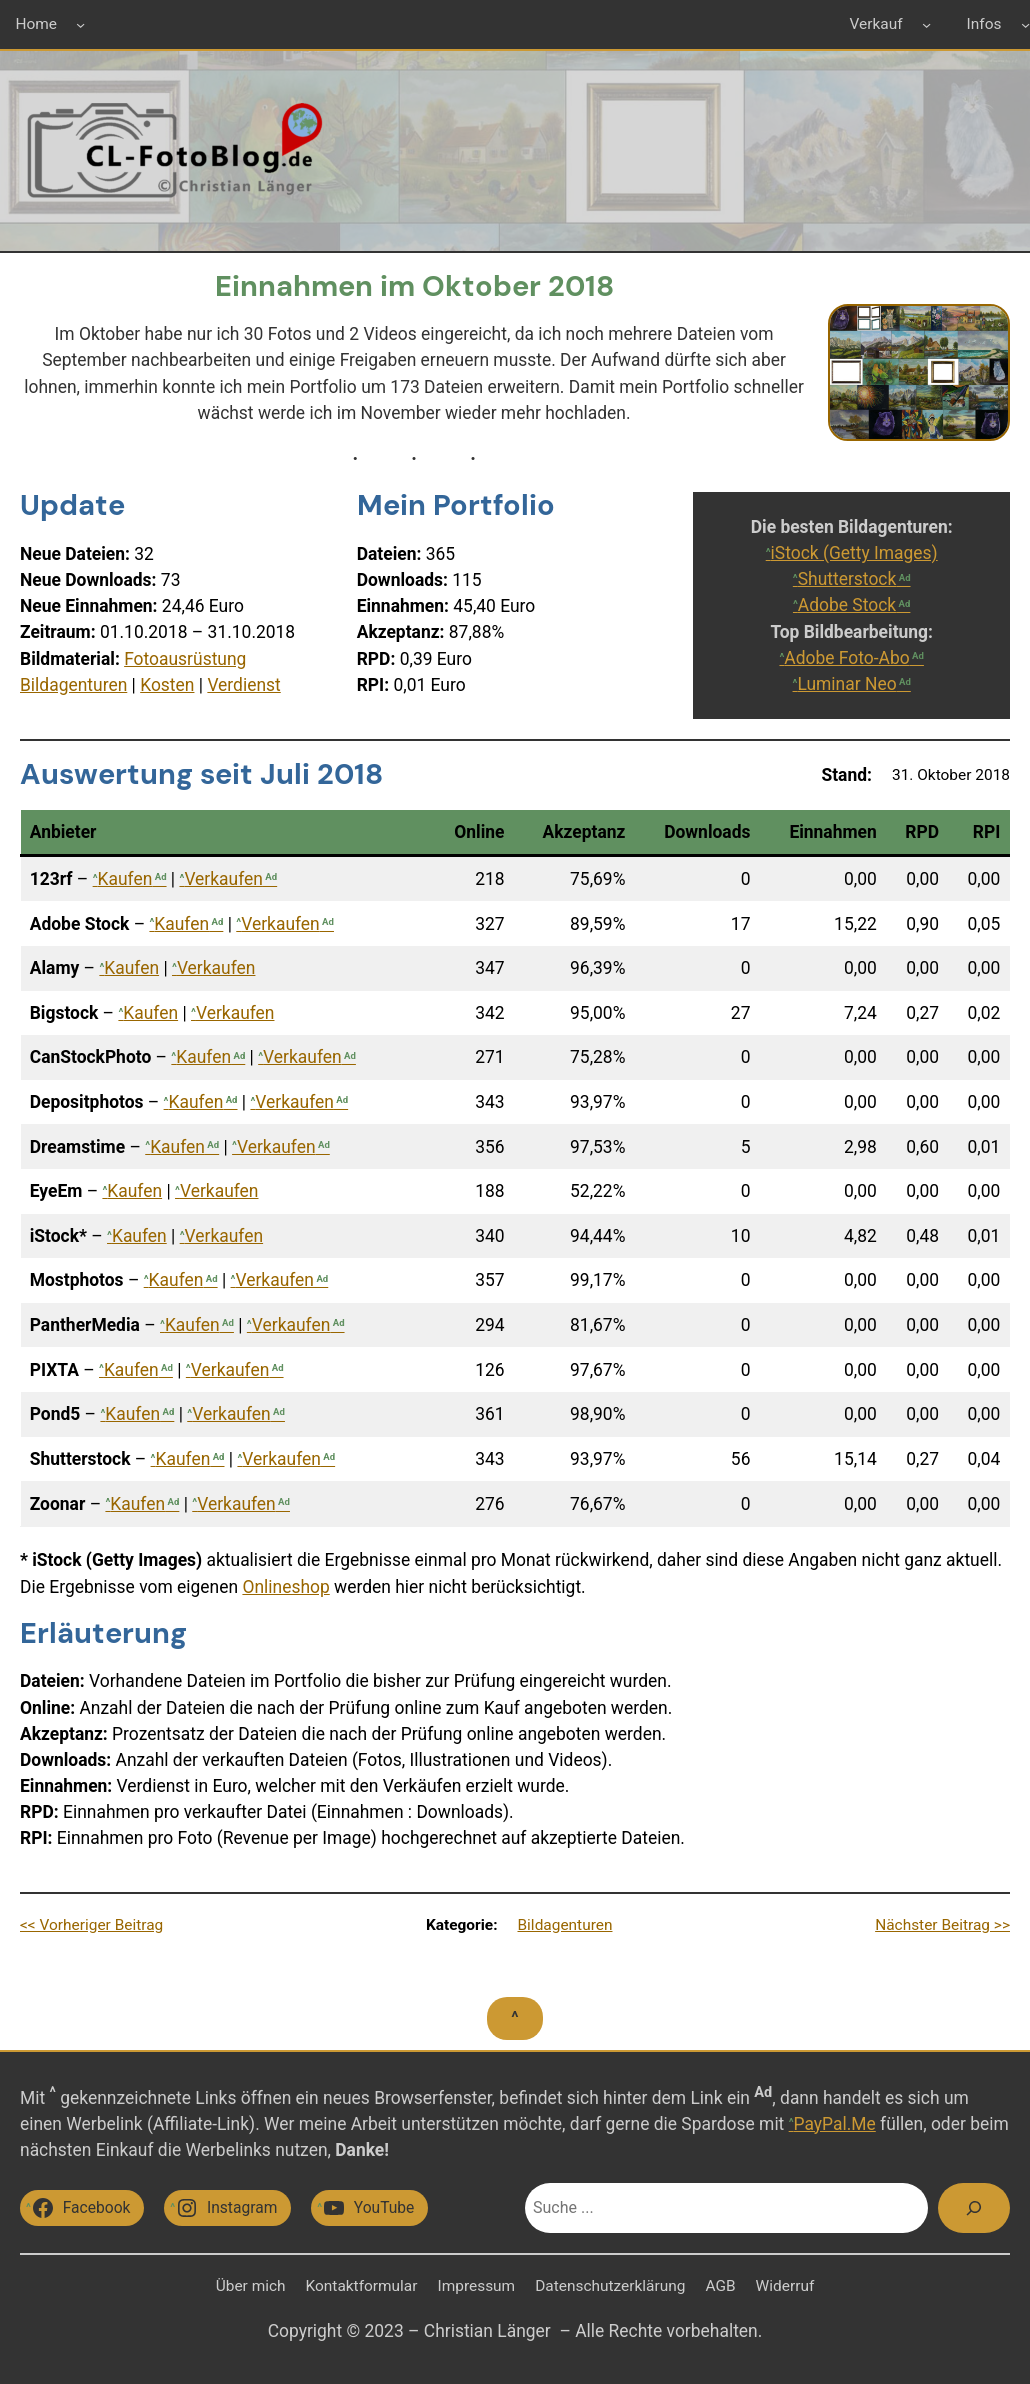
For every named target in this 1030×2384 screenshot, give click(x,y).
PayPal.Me (835, 2124)
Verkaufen (223, 879)
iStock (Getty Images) (854, 553)
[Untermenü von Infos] (1025, 24)
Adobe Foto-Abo (846, 658)
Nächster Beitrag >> (942, 1925)
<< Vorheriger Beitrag (91, 1925)
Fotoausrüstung (185, 659)
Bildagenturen (73, 685)
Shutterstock (847, 579)
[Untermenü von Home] (80, 24)
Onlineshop (285, 1587)
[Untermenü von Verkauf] (926, 24)
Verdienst (243, 685)
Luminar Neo (846, 684)
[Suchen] (974, 2208)
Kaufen (125, 879)
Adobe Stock (847, 605)
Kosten (167, 685)
